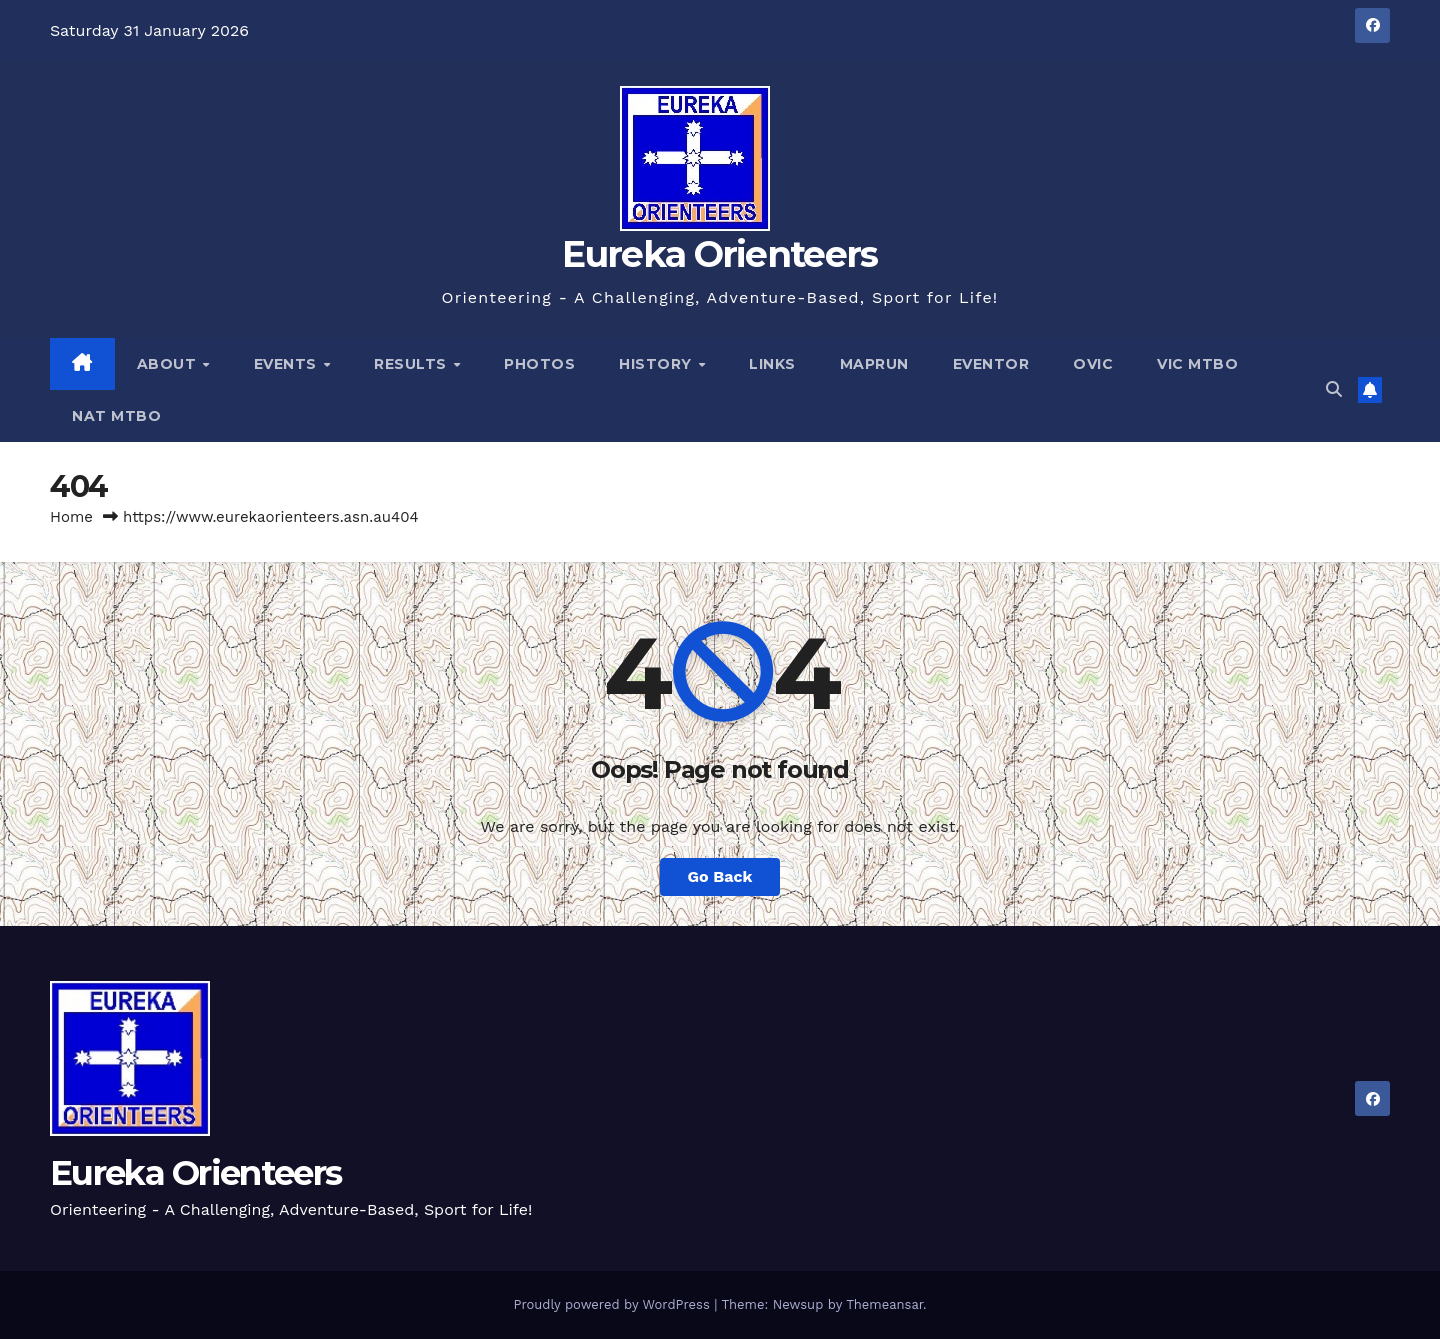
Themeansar (884, 1304)
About (169, 364)
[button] (1334, 389)
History (657, 364)
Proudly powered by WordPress (613, 1304)
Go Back (720, 876)
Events (288, 364)
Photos (539, 364)
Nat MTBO (116, 416)
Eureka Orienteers (719, 254)
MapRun (874, 364)
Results (412, 364)
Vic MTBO (1197, 364)
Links (772, 364)
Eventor (991, 364)
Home (71, 517)
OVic (1093, 364)
